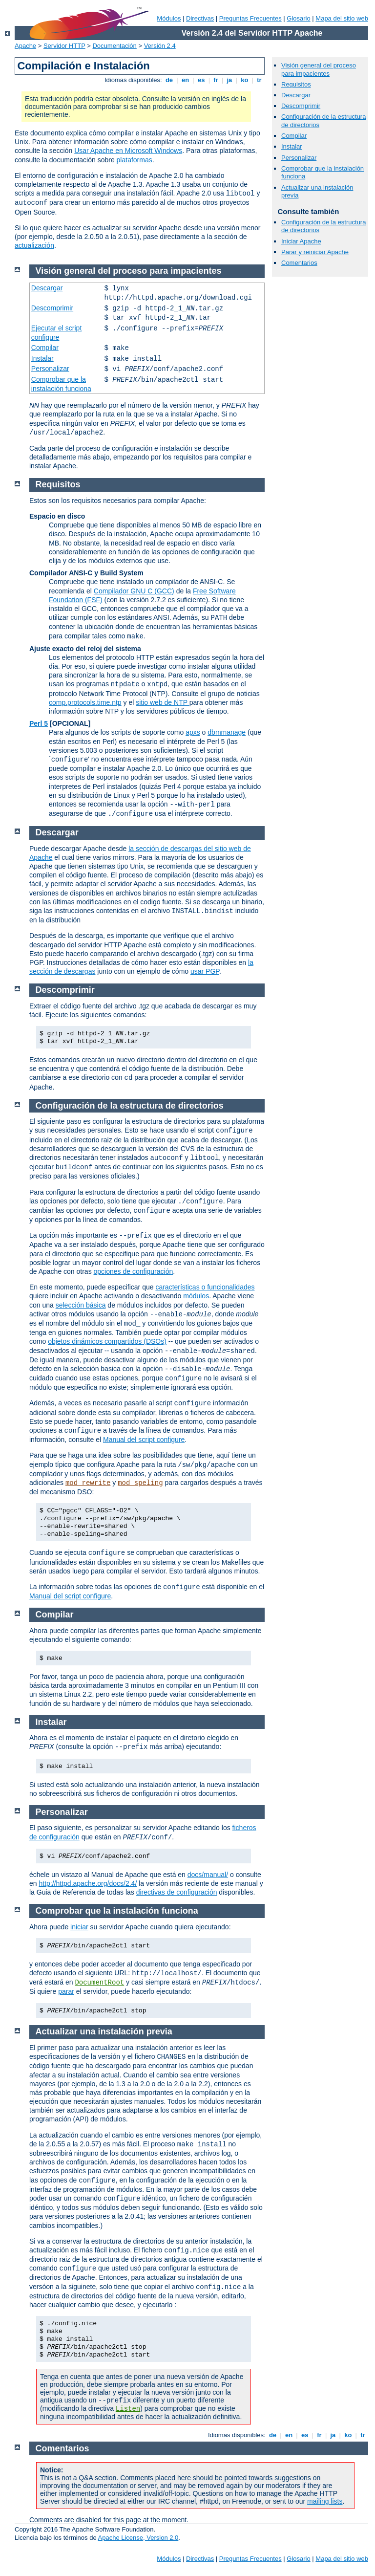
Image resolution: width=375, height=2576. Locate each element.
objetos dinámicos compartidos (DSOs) (107, 1341)
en (185, 80)
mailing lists (324, 2501)
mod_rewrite (87, 1483)
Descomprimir (300, 105)
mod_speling (140, 1483)
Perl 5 (38, 723)
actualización (34, 245)
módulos (196, 1296)
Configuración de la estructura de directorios (130, 1106)
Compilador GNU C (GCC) (134, 591)
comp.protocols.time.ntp (85, 702)
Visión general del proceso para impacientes (318, 69)
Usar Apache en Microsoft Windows (128, 150)
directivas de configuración (176, 1892)
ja (229, 80)
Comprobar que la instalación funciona (117, 1911)
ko (244, 80)
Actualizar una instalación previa (104, 2031)
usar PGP (204, 971)
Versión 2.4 (160, 45)
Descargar (296, 95)
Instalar (291, 146)
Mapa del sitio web (341, 18)
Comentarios (299, 262)
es (201, 80)
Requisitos (296, 84)
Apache (25, 45)
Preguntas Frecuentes (250, 18)
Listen (128, 2409)
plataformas (134, 160)
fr (216, 80)
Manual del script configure (144, 1439)
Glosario (298, 18)
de (169, 80)
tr (259, 80)
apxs (193, 732)
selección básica (81, 1305)
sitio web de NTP (162, 702)
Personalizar (298, 157)
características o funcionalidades (204, 1287)
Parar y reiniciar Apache (315, 252)
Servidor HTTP (64, 45)
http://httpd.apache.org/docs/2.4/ (88, 1883)
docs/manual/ (208, 1874)
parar (66, 1991)
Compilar (294, 135)
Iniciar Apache (301, 241)
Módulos (169, 18)
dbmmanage (227, 732)
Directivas (200, 18)
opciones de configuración (133, 1271)
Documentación (114, 45)
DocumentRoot (99, 1983)
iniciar (79, 1927)
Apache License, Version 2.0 (138, 2537)
